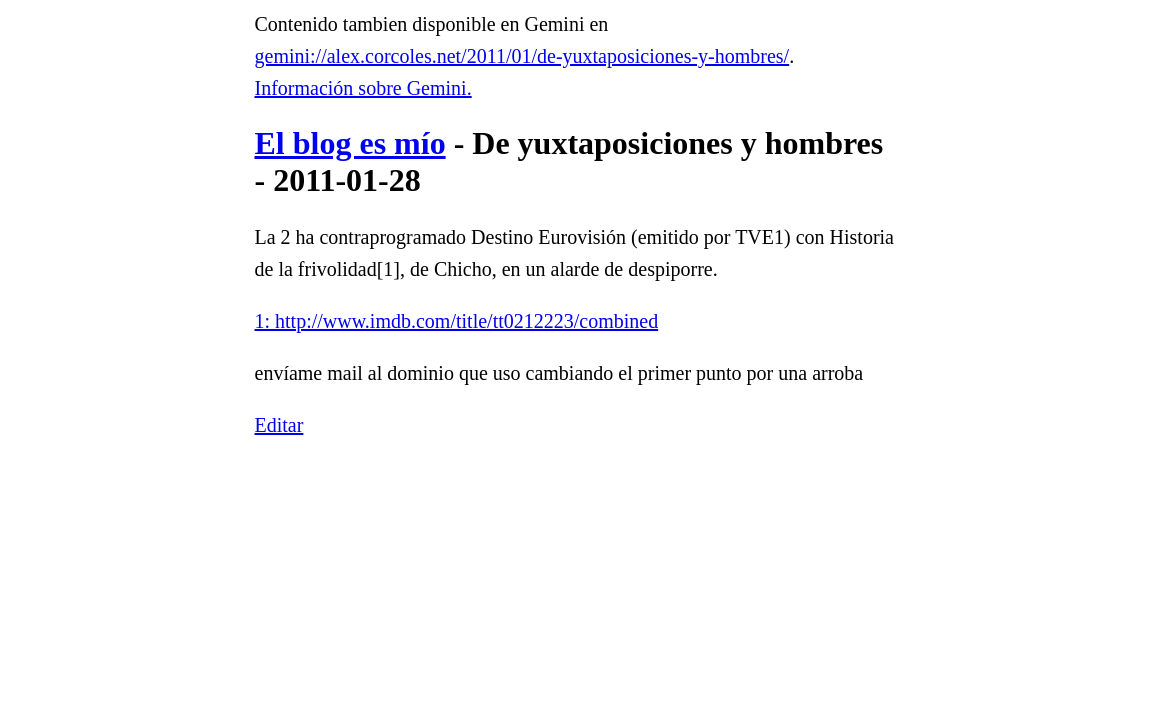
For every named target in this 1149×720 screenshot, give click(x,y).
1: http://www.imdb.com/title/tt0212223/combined (457, 321)
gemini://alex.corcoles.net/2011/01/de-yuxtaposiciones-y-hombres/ (522, 56)
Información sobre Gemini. (363, 88)
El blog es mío (350, 143)
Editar (279, 425)
